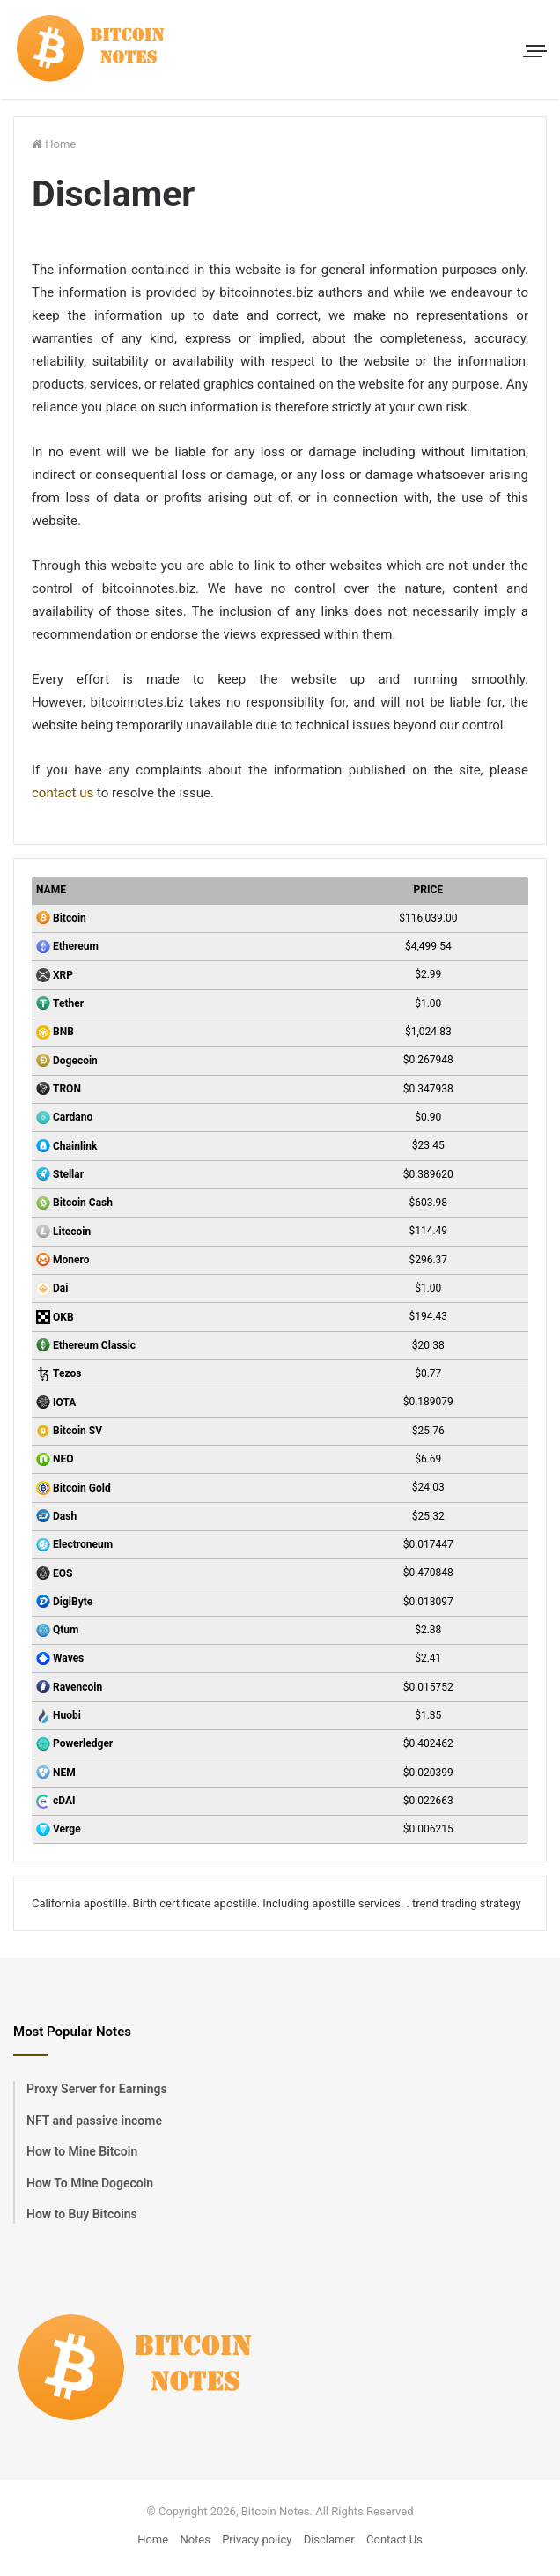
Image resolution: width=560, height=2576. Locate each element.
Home (54, 144)
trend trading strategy (466, 1903)
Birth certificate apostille (195, 1903)
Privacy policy (256, 2539)
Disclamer (329, 2539)
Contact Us (394, 2539)
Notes (195, 2539)
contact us (62, 793)
